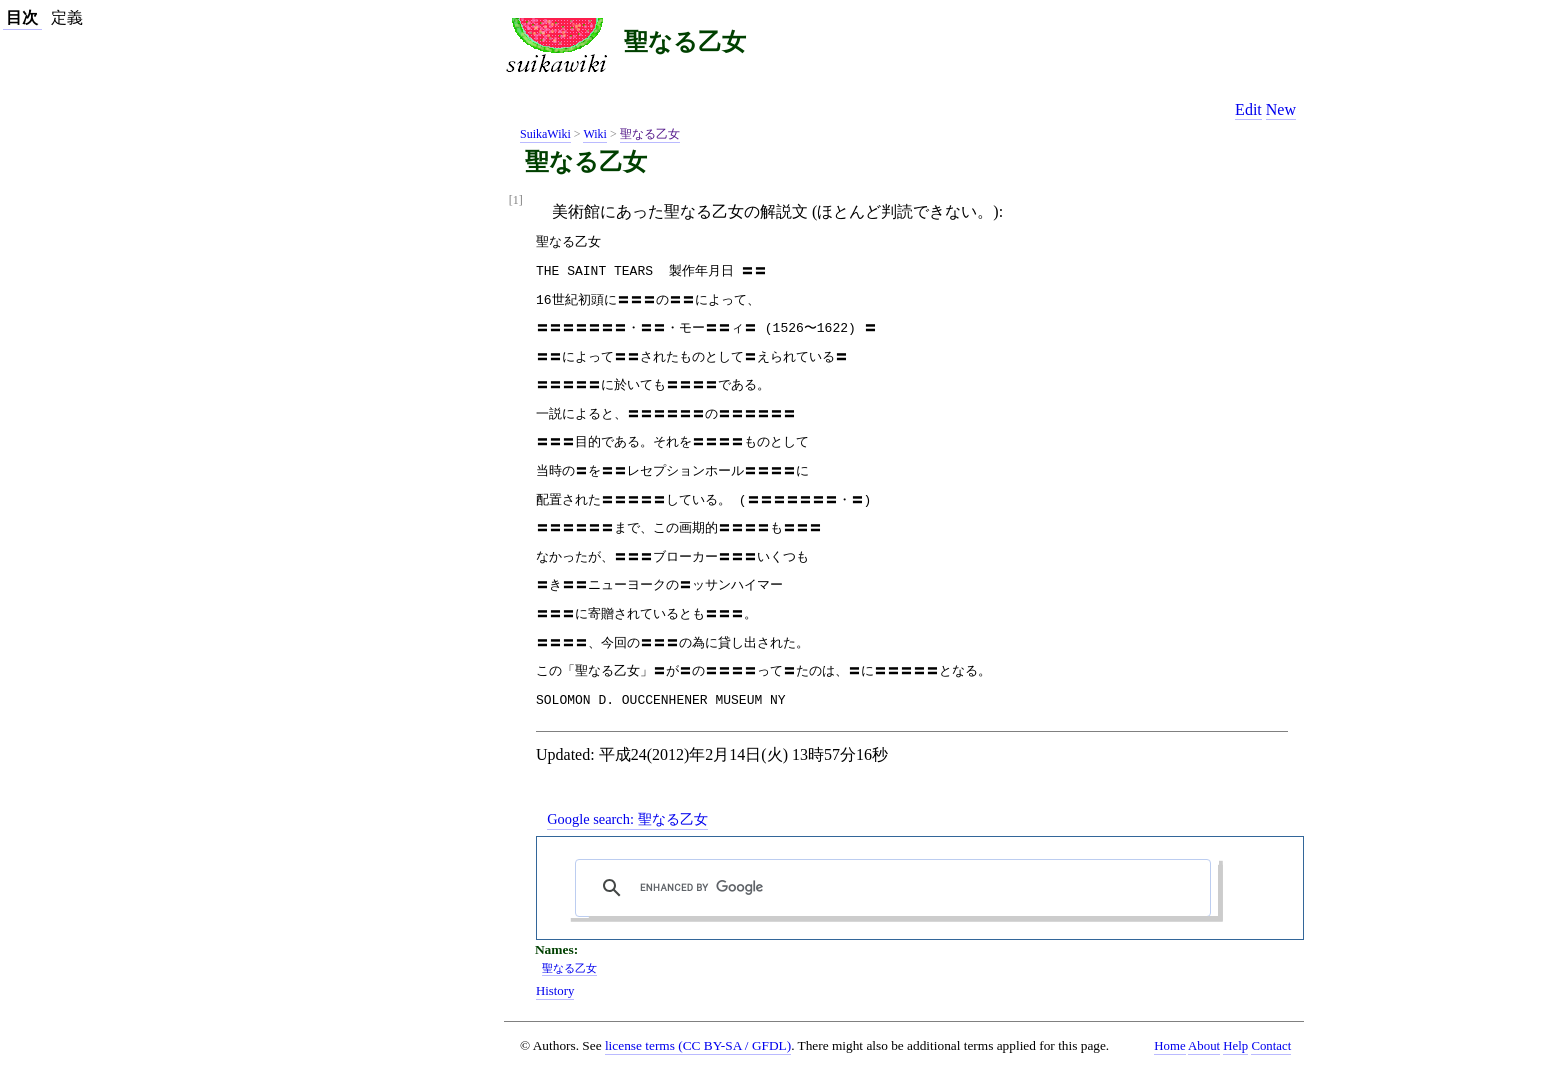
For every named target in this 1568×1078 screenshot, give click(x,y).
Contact (1271, 1046)
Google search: (627, 819)
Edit (1248, 109)
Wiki (595, 134)
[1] (516, 200)
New (1281, 109)
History (555, 991)
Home (1169, 1046)
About (1204, 1046)
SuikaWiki (545, 134)
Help (1235, 1046)
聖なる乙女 (685, 41)
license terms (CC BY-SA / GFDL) (698, 1045)
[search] (898, 888)
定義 (67, 17)
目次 (22, 17)
